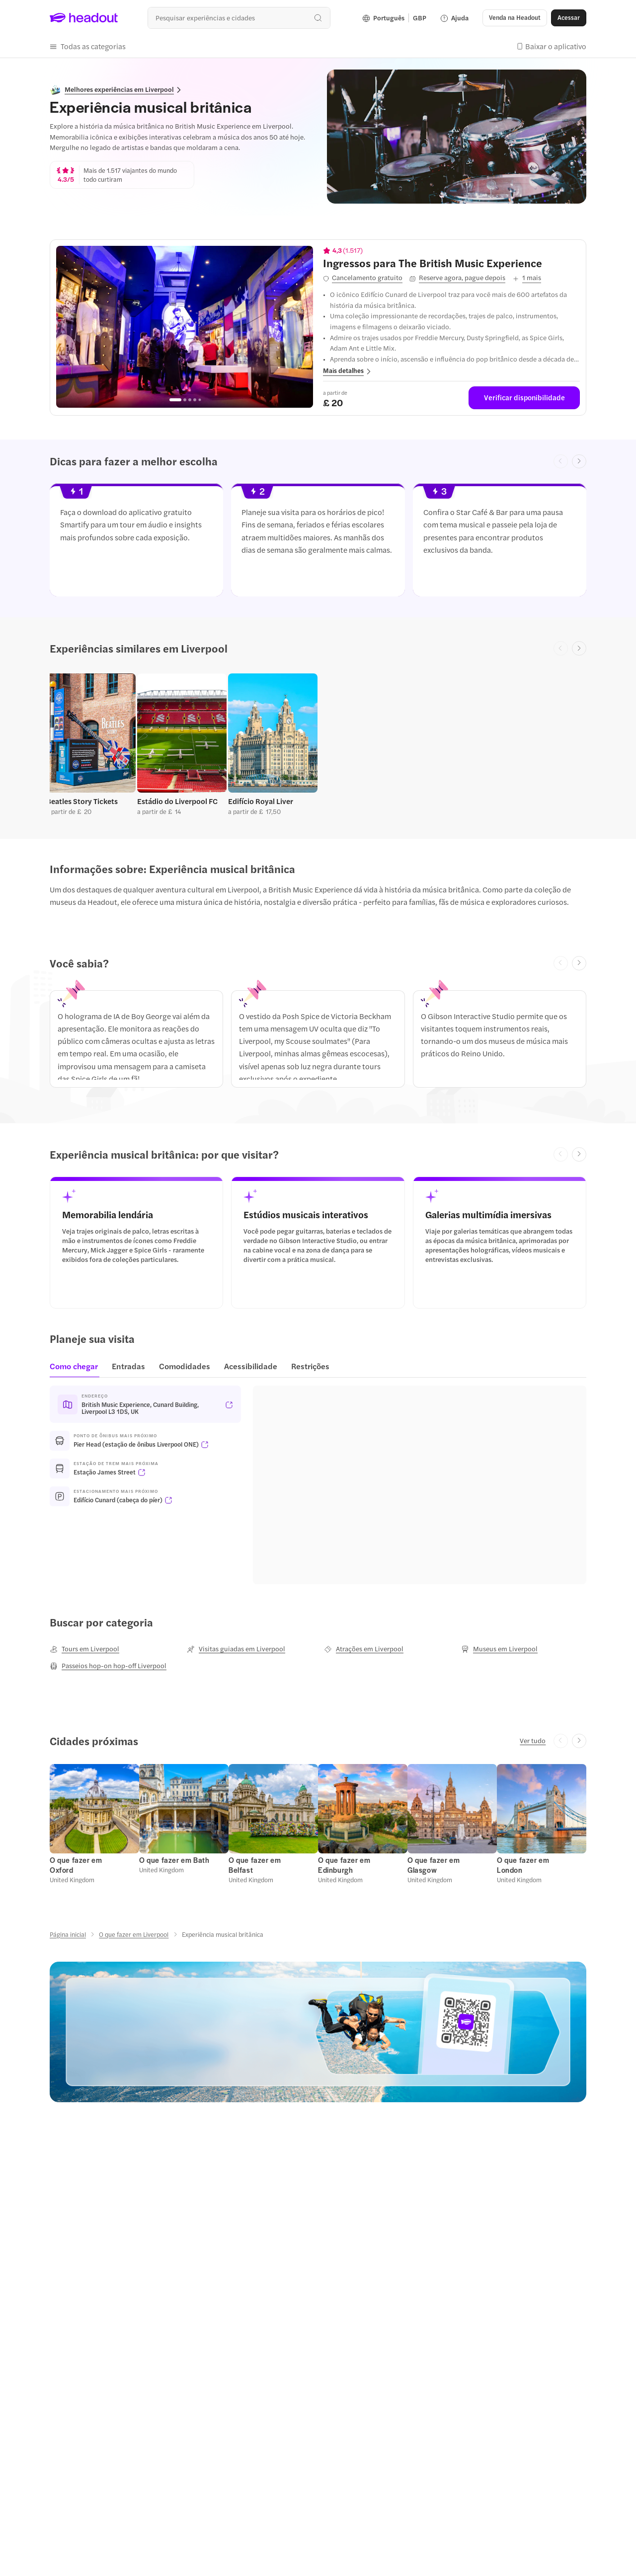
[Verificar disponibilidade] (524, 397)
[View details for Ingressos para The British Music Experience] (451, 263)
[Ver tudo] (533, 1740)
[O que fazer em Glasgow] (433, 1865)
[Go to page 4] (194, 399)
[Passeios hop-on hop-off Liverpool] (108, 1665)
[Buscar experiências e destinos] (238, 17)
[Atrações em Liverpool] (363, 1648)
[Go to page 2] (184, 399)
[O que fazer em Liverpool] (133, 1934)
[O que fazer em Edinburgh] (344, 1865)
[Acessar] (568, 17)
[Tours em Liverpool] (84, 1648)
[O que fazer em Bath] (174, 1860)
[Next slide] (579, 461)
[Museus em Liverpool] (499, 1648)
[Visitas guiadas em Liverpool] (236, 1648)
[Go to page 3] (189, 399)
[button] (514, 17)
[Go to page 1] (175, 399)
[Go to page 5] (199, 399)
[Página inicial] (68, 1934)
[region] (184, 327)
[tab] (77, 1369)
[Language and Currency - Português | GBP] (394, 18)
